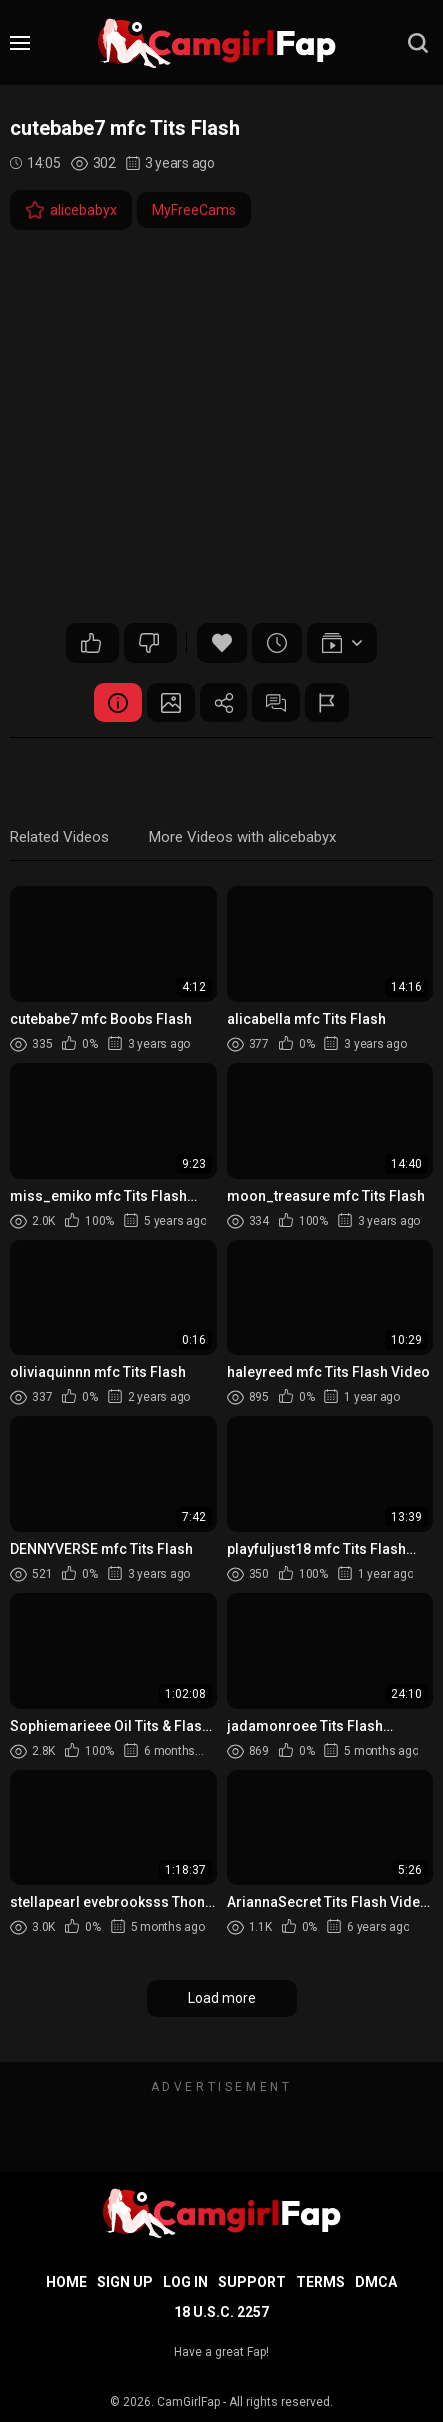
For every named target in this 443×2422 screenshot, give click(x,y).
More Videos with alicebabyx (242, 838)
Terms (320, 2282)
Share (224, 703)
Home (66, 2282)
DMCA (376, 2282)
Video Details (114, 703)
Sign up (125, 2282)
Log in (185, 2282)
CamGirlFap (188, 2402)
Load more (222, 1999)
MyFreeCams (194, 210)
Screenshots (169, 703)
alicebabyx (71, 210)
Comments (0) (279, 703)
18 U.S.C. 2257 (221, 2312)
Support (252, 2282)
